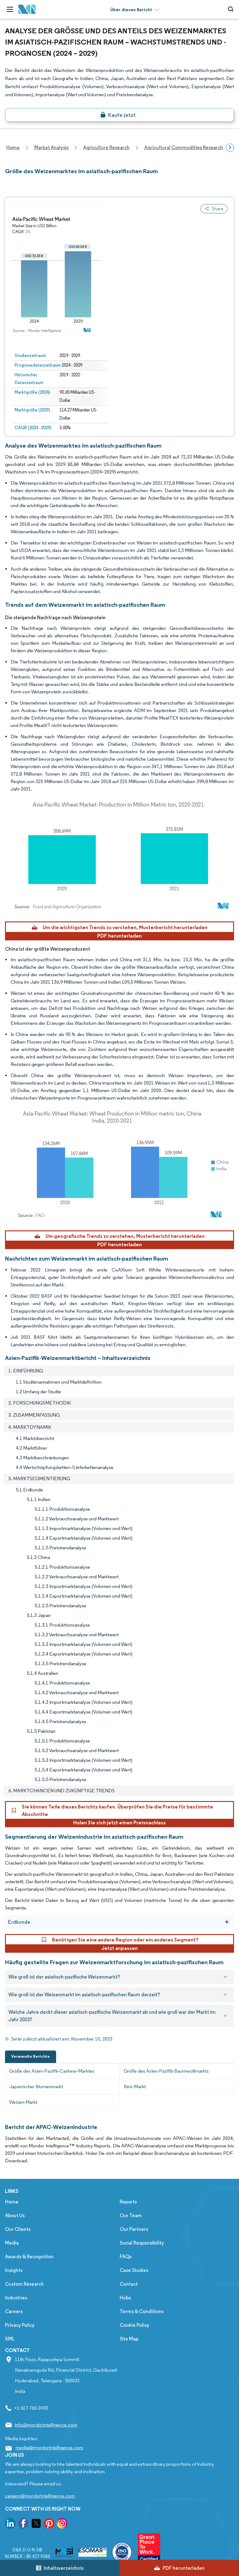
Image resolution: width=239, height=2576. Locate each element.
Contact (129, 2284)
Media (12, 2243)
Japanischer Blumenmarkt (36, 2086)
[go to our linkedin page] (10, 2524)
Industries (16, 2298)
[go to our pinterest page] (49, 2524)
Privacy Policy (20, 2325)
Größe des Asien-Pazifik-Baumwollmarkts (166, 2071)
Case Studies (134, 2270)
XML (10, 2339)
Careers (14, 2311)
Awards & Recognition (29, 2257)
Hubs (125, 2298)
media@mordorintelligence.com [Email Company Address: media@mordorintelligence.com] (49, 2447)
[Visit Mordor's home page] (27, 9)
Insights (13, 2270)
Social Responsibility (142, 2243)
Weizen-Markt (23, 2102)
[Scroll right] (230, 148)
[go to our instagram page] (62, 2524)
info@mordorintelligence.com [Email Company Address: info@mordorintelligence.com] (46, 2425)
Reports (128, 2202)
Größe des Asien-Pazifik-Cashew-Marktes (51, 2071)
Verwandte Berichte (30, 2056)
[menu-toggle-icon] (10, 9)
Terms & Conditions (142, 2311)
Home (11, 2202)
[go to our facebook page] (23, 2524)
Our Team (131, 2215)
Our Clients (18, 2229)
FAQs (125, 2257)
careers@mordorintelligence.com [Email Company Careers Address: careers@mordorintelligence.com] (40, 2496)
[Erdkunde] (227, 1922)
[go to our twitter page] (36, 2524)
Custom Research (24, 2284)
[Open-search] (231, 9)
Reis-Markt (135, 2086)
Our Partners (134, 2229)
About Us (15, 2215)
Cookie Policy (134, 2325)
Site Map (129, 2339)
